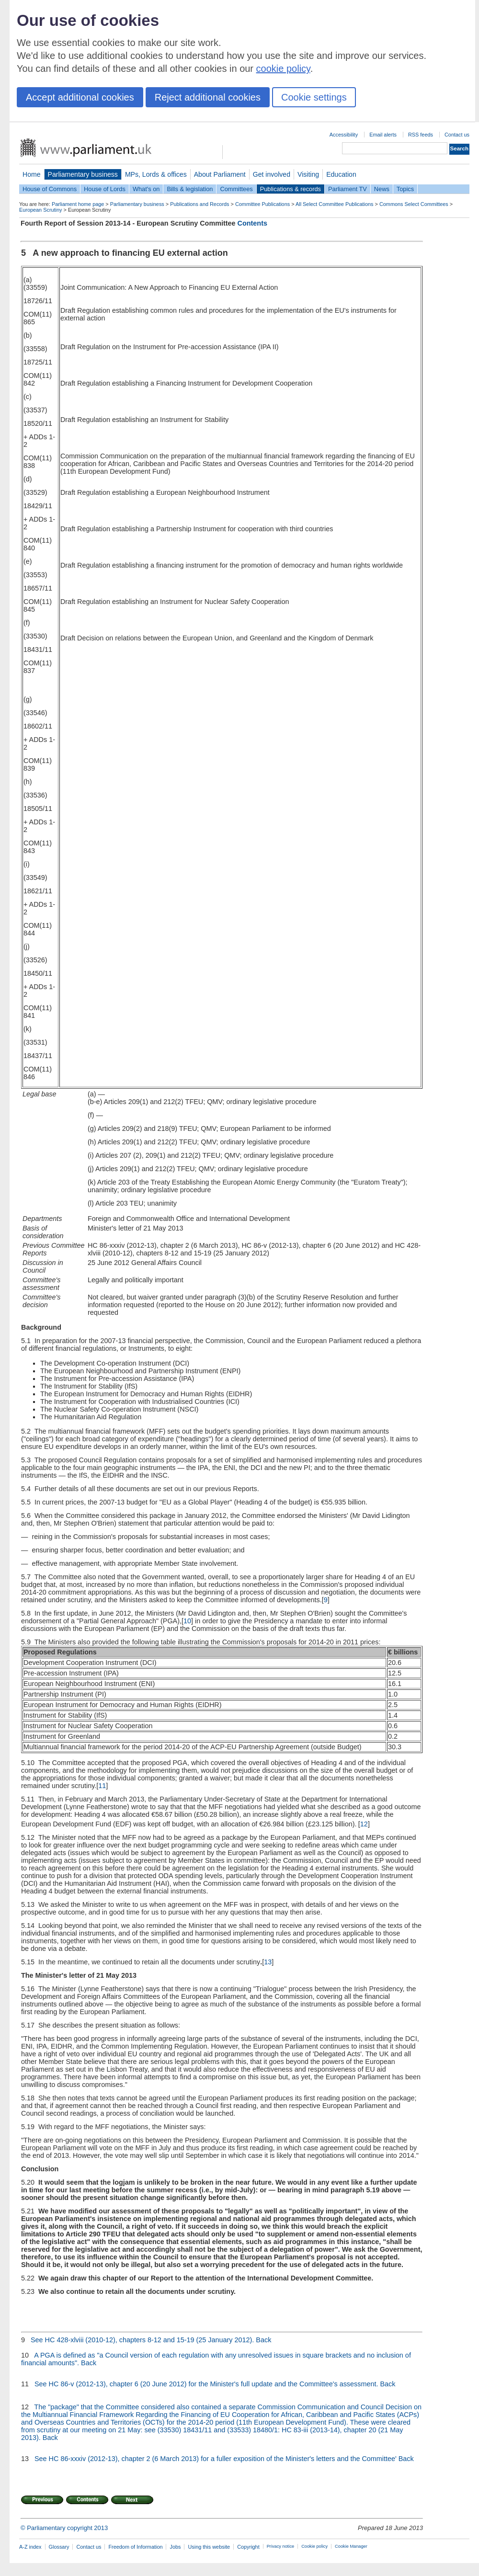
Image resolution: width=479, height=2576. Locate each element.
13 (268, 1962)
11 (102, 1786)
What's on (146, 189)
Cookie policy (314, 2546)
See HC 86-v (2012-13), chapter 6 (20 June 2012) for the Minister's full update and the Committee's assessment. (206, 2384)
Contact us (457, 134)
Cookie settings (314, 97)
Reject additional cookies (208, 97)
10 (187, 1621)
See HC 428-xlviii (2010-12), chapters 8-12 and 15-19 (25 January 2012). (142, 2340)
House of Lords (104, 189)
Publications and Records (199, 204)
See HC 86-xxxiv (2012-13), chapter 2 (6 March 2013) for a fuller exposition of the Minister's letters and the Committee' (216, 2458)
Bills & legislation (190, 189)
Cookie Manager (351, 2546)
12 (364, 1824)
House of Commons (50, 189)
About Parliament (220, 174)
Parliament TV (347, 189)
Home (32, 174)
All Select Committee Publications (335, 204)
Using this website (209, 2547)
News (381, 189)
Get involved (271, 174)
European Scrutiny (40, 210)
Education (341, 174)
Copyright (248, 2547)
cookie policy (283, 68)
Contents (252, 223)
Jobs (175, 2547)
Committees (236, 189)
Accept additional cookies (80, 97)
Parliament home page (78, 204)
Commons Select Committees (413, 204)
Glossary (59, 2547)
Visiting (308, 174)
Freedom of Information (135, 2547)
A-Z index (30, 2547)
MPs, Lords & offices (156, 174)
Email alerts (383, 134)
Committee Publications (262, 204)
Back (263, 2340)
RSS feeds (420, 134)
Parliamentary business (83, 174)
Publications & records (290, 189)
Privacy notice (280, 2546)
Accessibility (344, 134)
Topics (405, 189)
